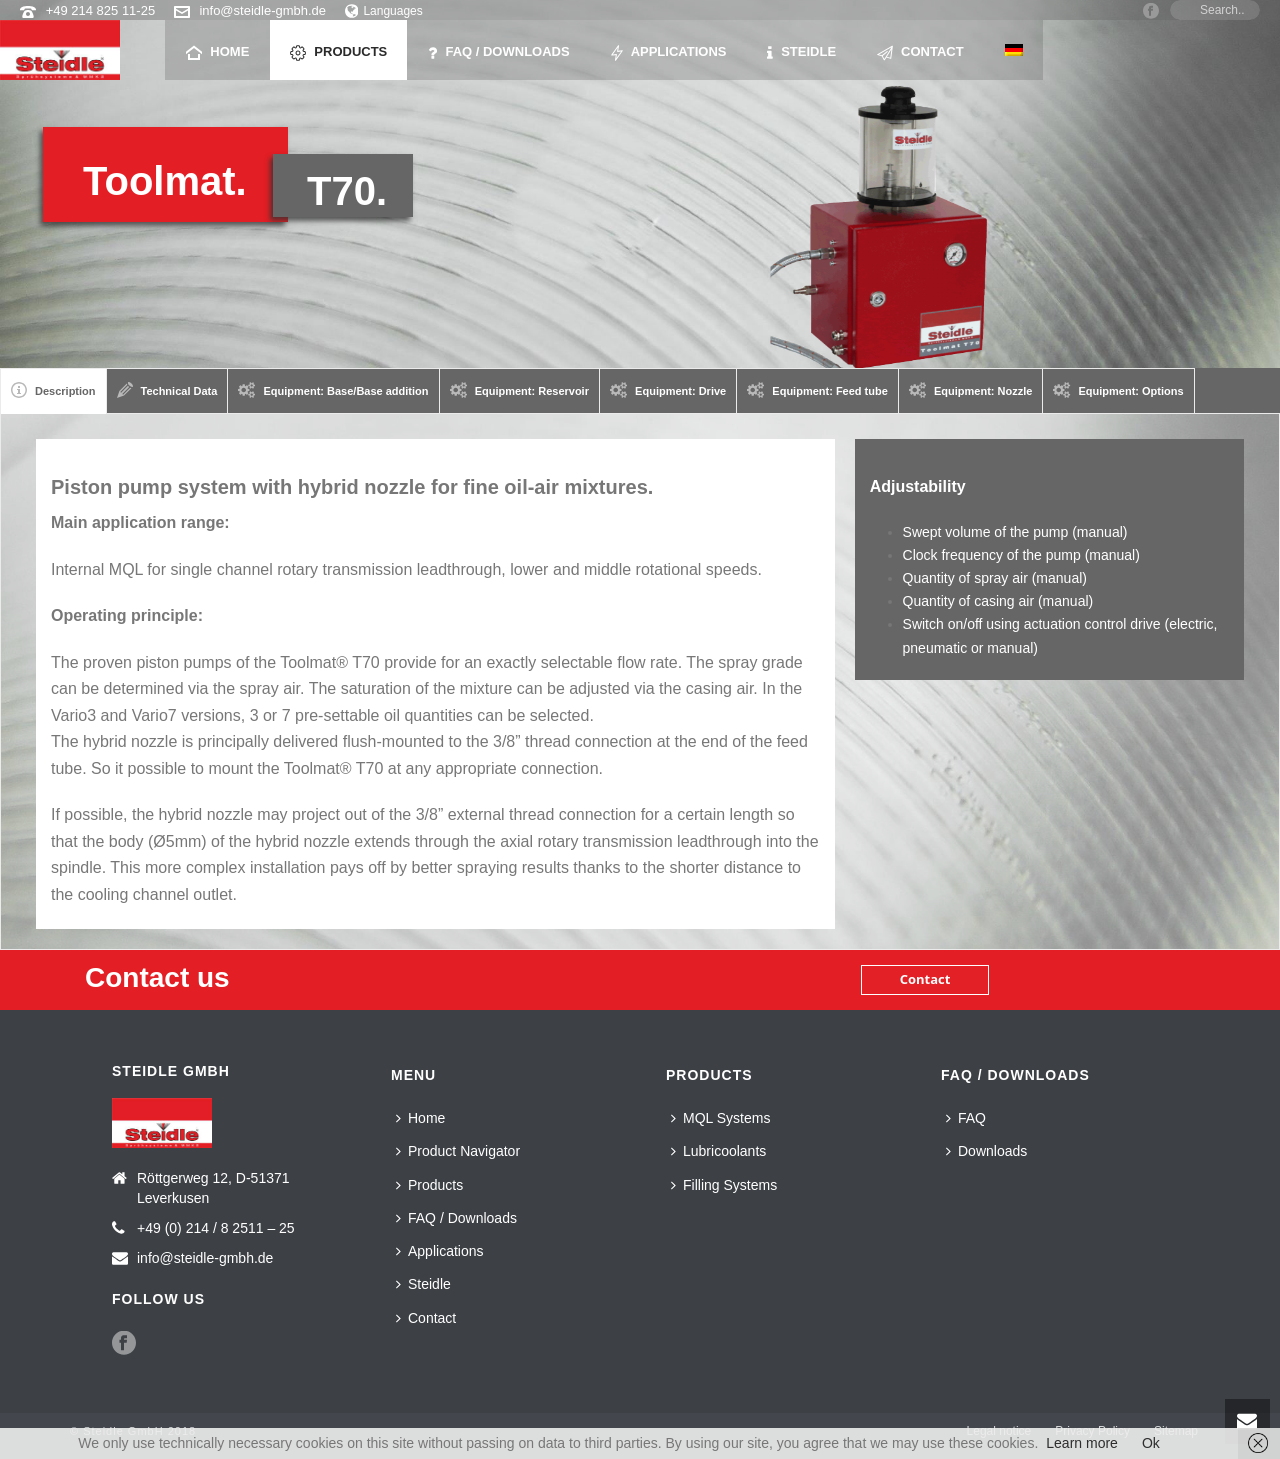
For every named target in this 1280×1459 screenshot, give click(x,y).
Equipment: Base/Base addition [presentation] (333, 390)
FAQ (966, 1118)
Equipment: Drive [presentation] (668, 390)
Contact (920, 52)
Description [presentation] (53, 390)
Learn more (1082, 1443)
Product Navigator (458, 1151)
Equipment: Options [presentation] (1118, 390)
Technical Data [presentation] (167, 390)
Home (217, 52)
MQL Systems (720, 1118)
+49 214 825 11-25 (101, 10)
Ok (1151, 1443)
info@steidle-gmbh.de (262, 10)
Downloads (986, 1151)
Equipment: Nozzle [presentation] (971, 390)
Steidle (801, 52)
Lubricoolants (718, 1151)
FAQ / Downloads (498, 52)
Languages (384, 11)
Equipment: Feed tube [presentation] (817, 390)
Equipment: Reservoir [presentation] (519, 390)
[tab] (53, 391)
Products (338, 52)
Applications (669, 52)
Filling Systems (724, 1185)
